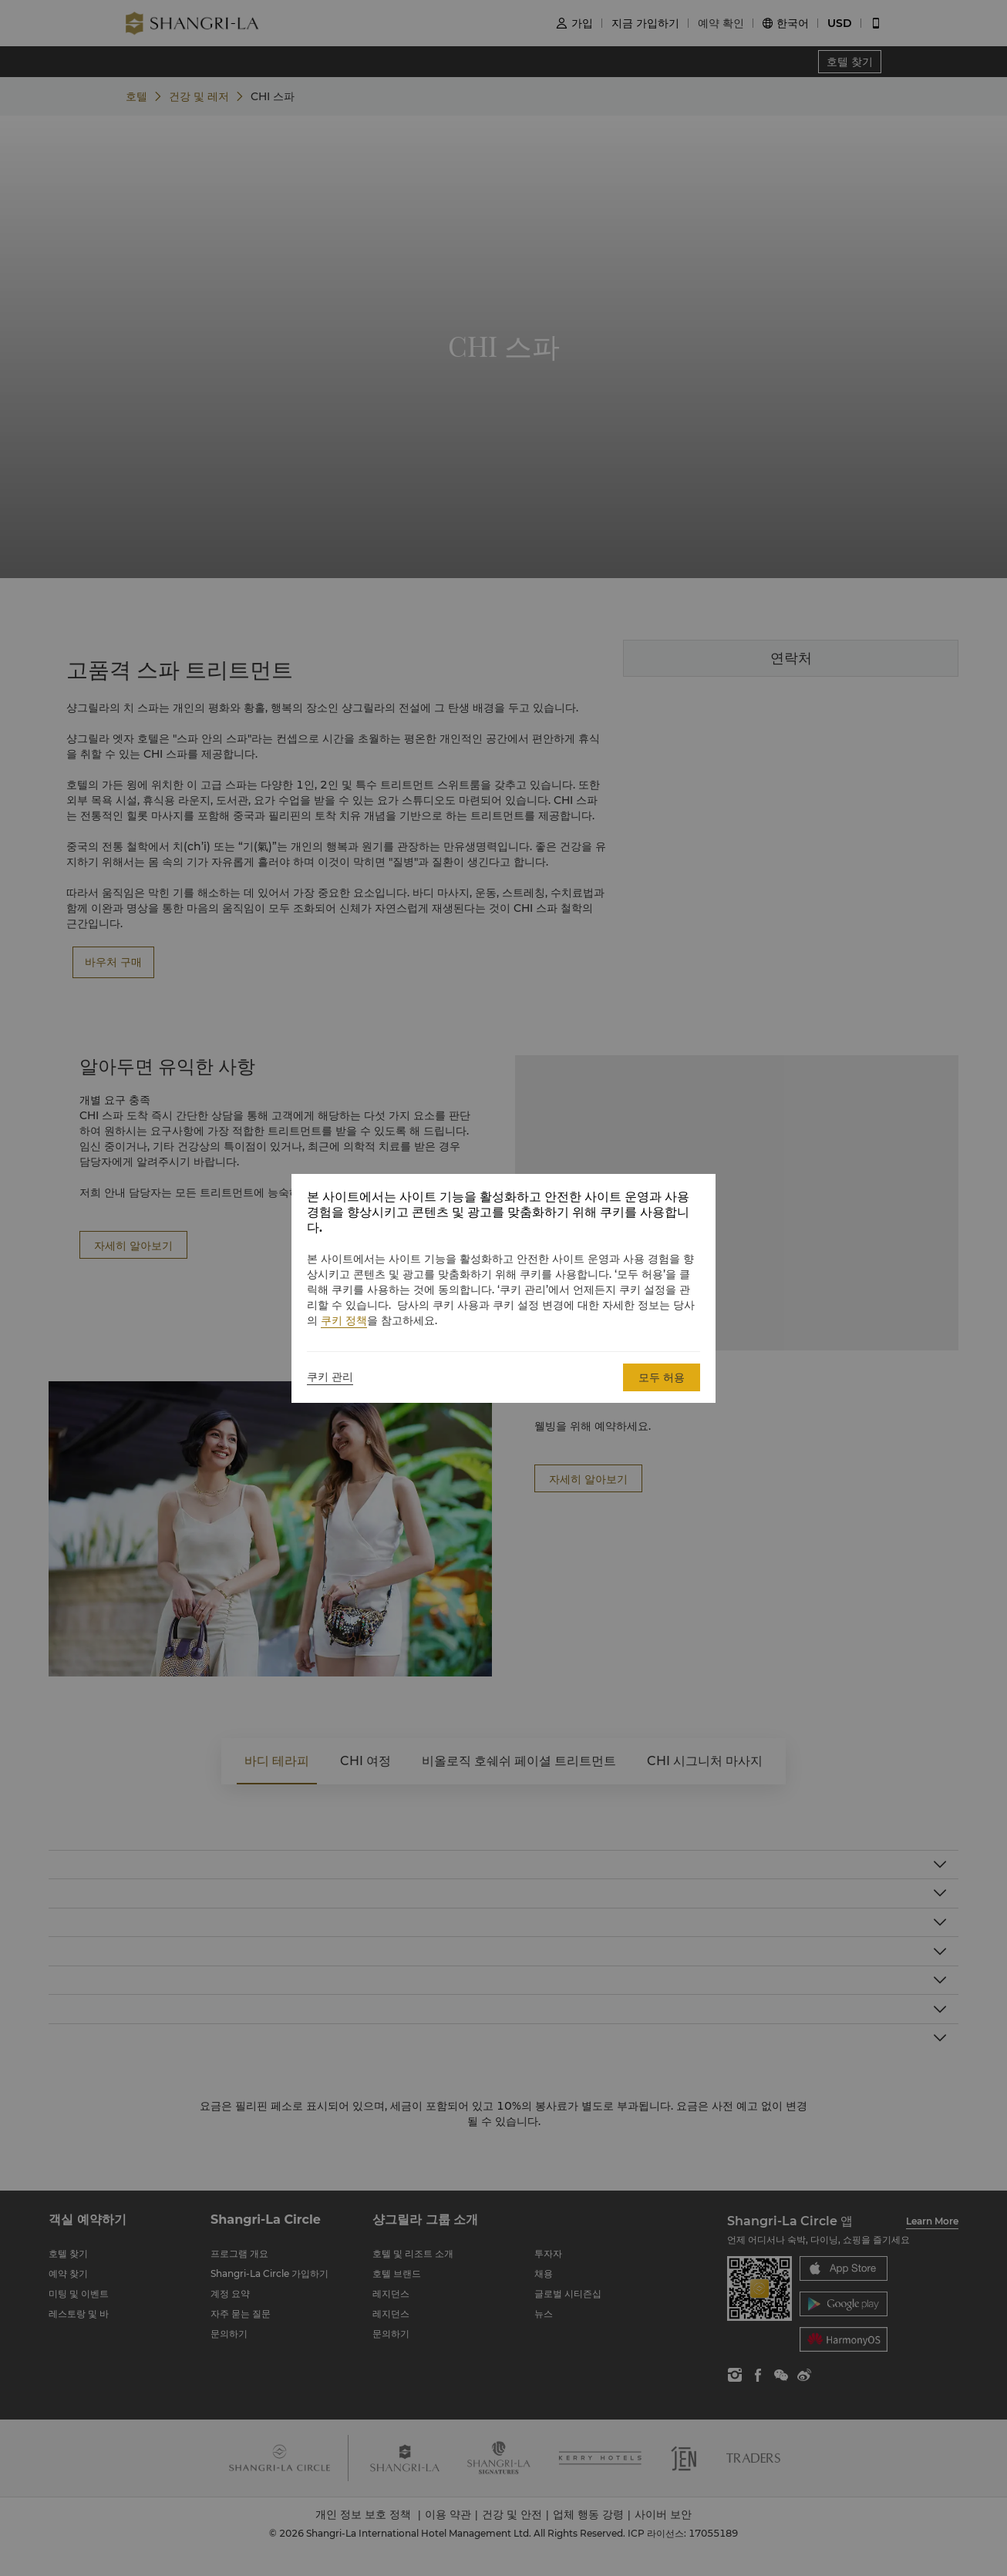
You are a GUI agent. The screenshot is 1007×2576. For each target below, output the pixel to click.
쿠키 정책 (344, 1320)
